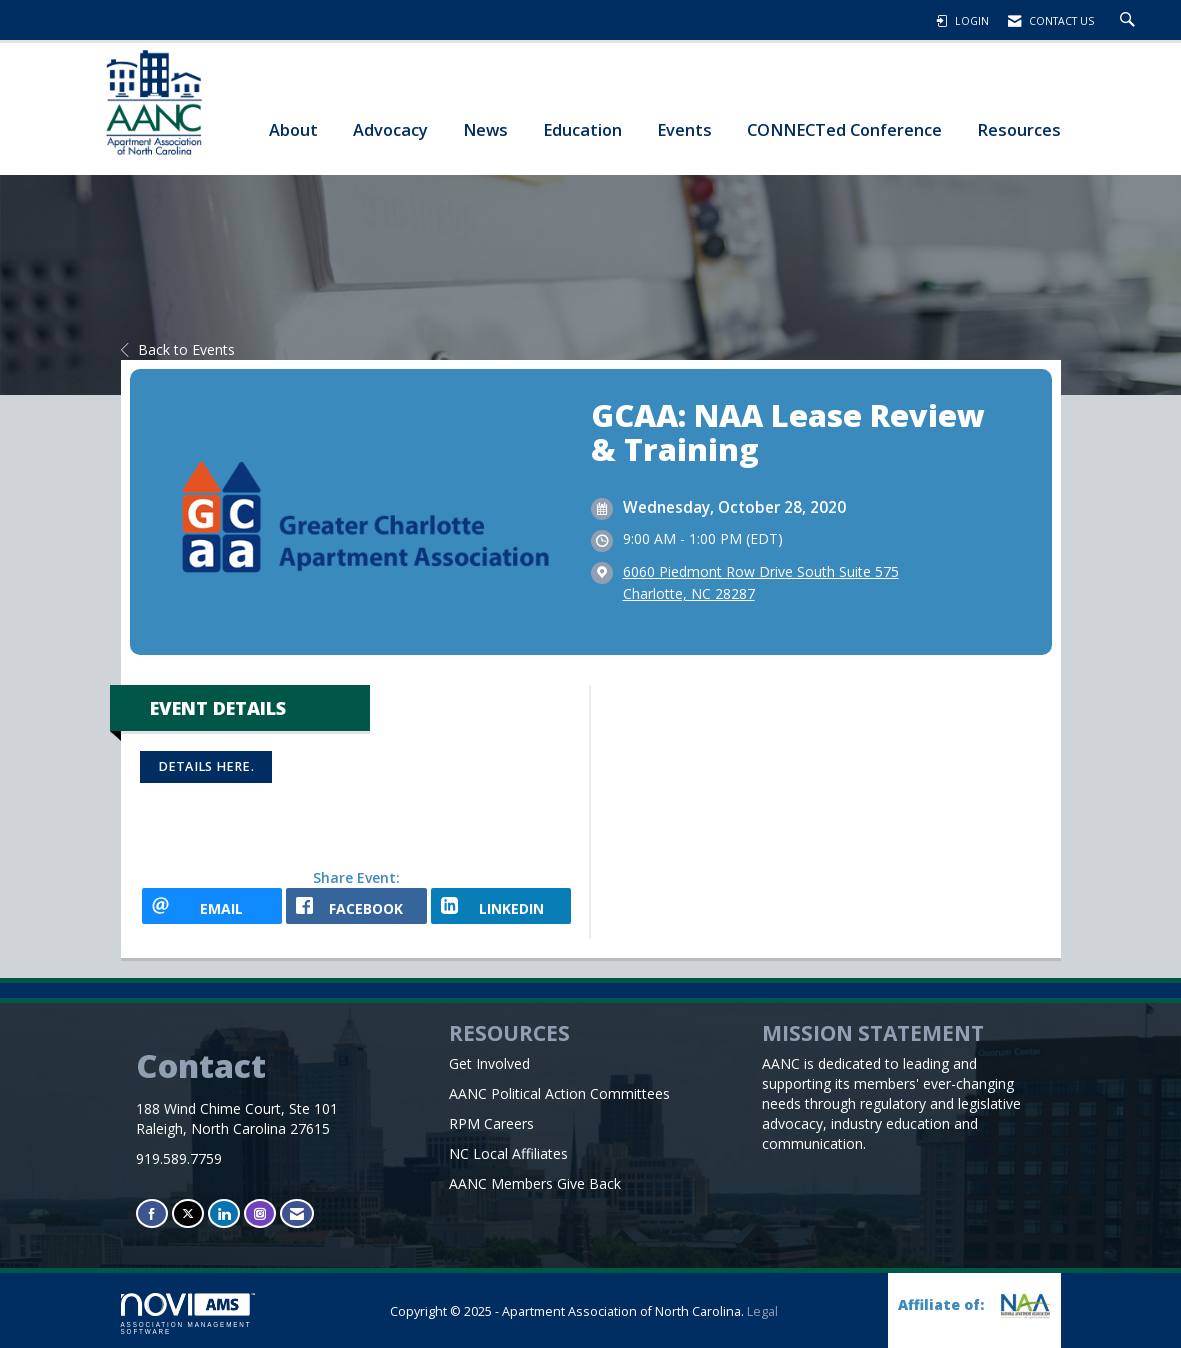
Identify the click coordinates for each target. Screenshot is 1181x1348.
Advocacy (390, 129)
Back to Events (178, 349)
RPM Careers (491, 1123)
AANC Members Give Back (535, 1183)
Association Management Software (188, 1314)
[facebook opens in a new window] (356, 906)
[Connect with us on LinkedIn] (224, 1213)
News (485, 129)
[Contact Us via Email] (297, 1213)
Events (684, 129)
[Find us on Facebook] (152, 1213)
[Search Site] (1130, 21)
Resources (1019, 129)
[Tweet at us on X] (188, 1213)
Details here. (206, 766)
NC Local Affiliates (508, 1153)
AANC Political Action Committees (559, 1093)
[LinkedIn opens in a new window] (501, 906)
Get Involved (489, 1063)
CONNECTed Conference (844, 129)
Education (582, 129)
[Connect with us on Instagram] (260, 1213)
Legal (762, 1311)
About (293, 129)
